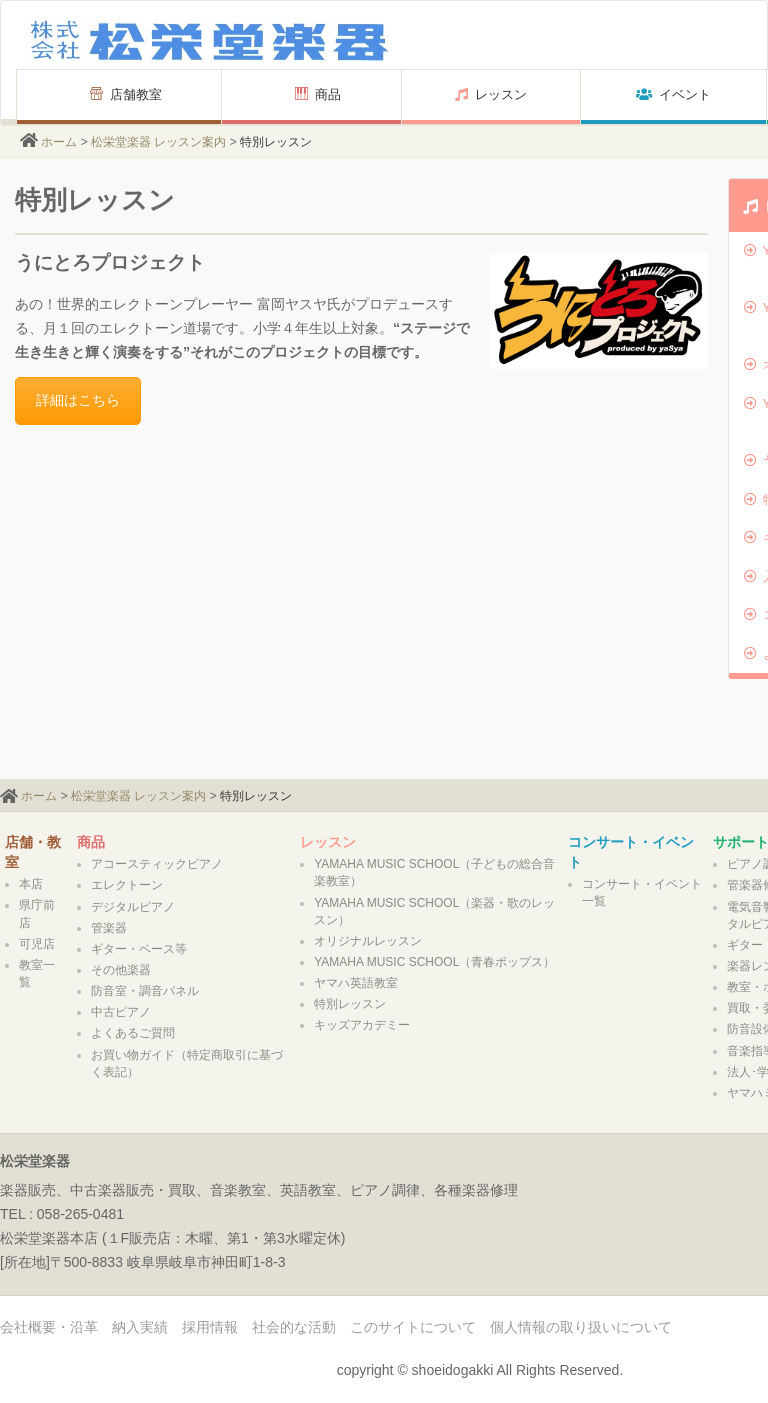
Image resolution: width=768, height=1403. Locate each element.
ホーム (59, 142)
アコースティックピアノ (157, 864)
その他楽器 (121, 970)
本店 (31, 884)
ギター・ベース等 (139, 949)
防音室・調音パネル (145, 991)
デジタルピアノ (133, 907)
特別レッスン (350, 1004)
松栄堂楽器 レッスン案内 (158, 142)
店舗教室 (119, 94)
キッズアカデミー (362, 1025)
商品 (318, 94)
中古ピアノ (121, 1012)
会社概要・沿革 (49, 1327)
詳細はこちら (78, 400)
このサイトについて (413, 1327)
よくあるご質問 (133, 1033)
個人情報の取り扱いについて (581, 1327)
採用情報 (210, 1327)
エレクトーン (127, 885)
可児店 (37, 944)
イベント (673, 94)
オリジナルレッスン (368, 941)
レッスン (491, 94)
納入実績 (140, 1327)
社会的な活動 (294, 1327)
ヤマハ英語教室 (356, 983)
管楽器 (109, 928)
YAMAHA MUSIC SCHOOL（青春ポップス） (434, 962)
